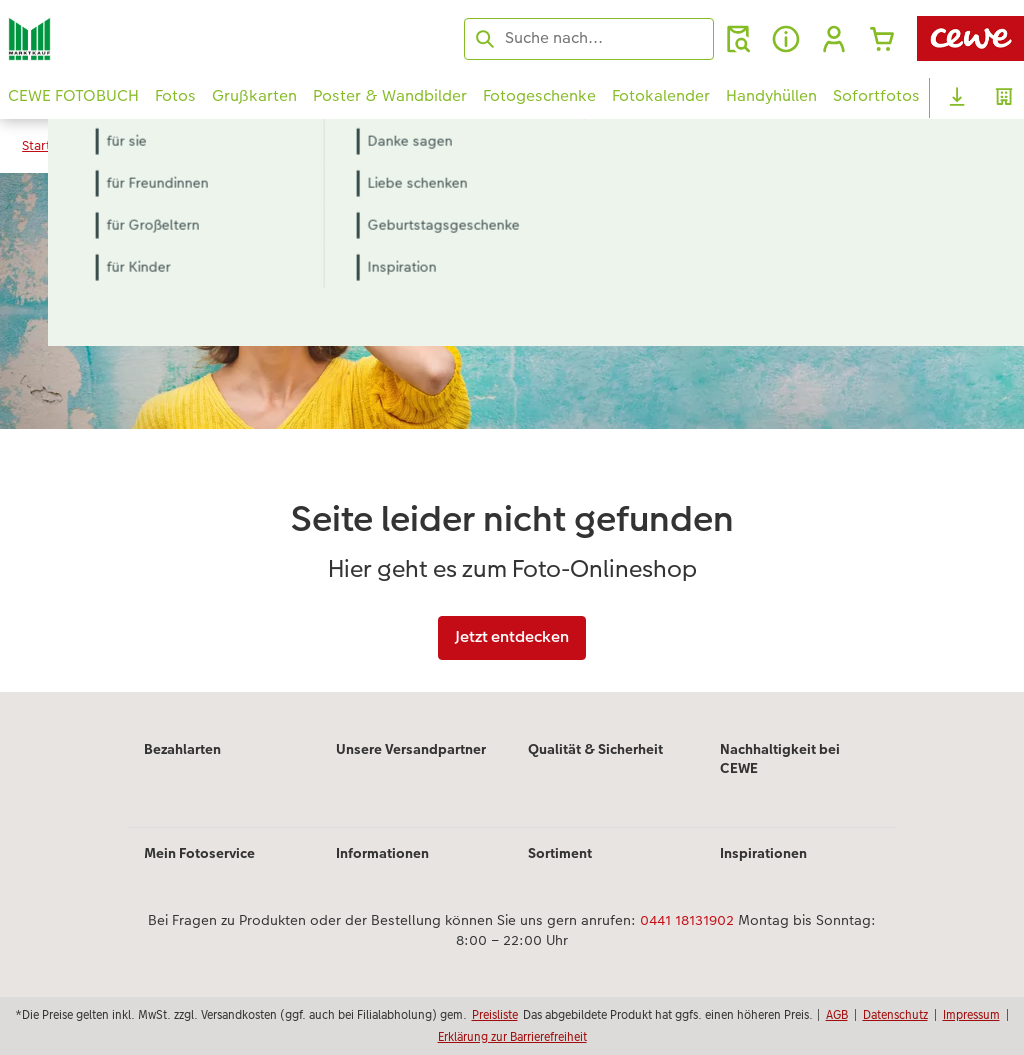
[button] (834, 39)
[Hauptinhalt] (512, 432)
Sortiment (560, 853)
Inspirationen (763, 853)
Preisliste (495, 1014)
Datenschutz (895, 1014)
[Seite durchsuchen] (589, 38)
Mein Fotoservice (199, 853)
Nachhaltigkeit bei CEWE (780, 759)
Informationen (382, 853)
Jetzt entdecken (512, 636)
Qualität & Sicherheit (595, 749)
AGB (837, 1014)
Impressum (971, 1014)
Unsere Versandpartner (411, 749)
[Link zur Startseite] (204, 38)
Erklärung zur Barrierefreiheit (512, 1036)
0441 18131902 (687, 920)
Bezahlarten (182, 749)
